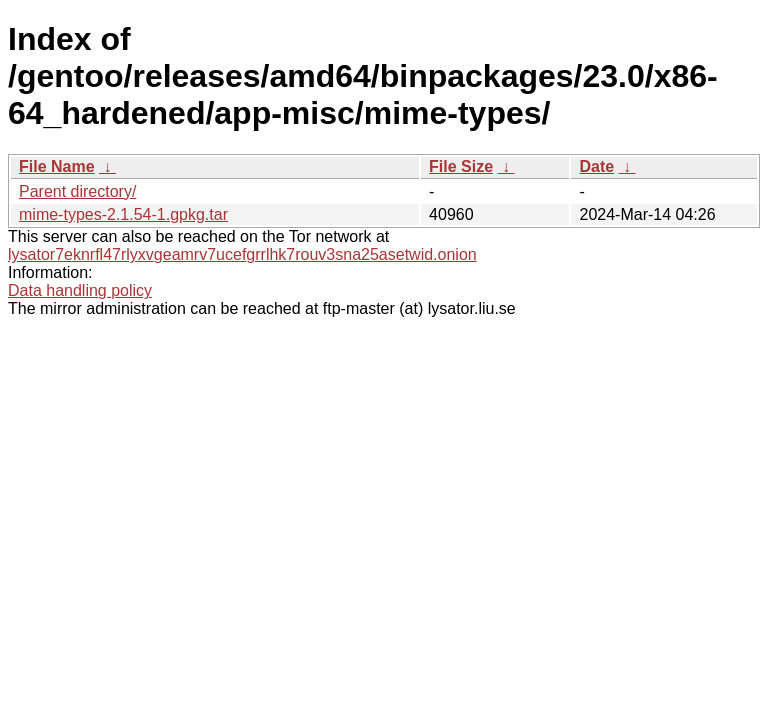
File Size (461, 166)
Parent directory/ (77, 191)
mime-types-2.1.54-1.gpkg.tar (123, 214)
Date (596, 166)
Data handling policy (80, 290)
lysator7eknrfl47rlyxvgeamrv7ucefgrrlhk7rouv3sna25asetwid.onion (242, 254)
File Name (57, 166)
